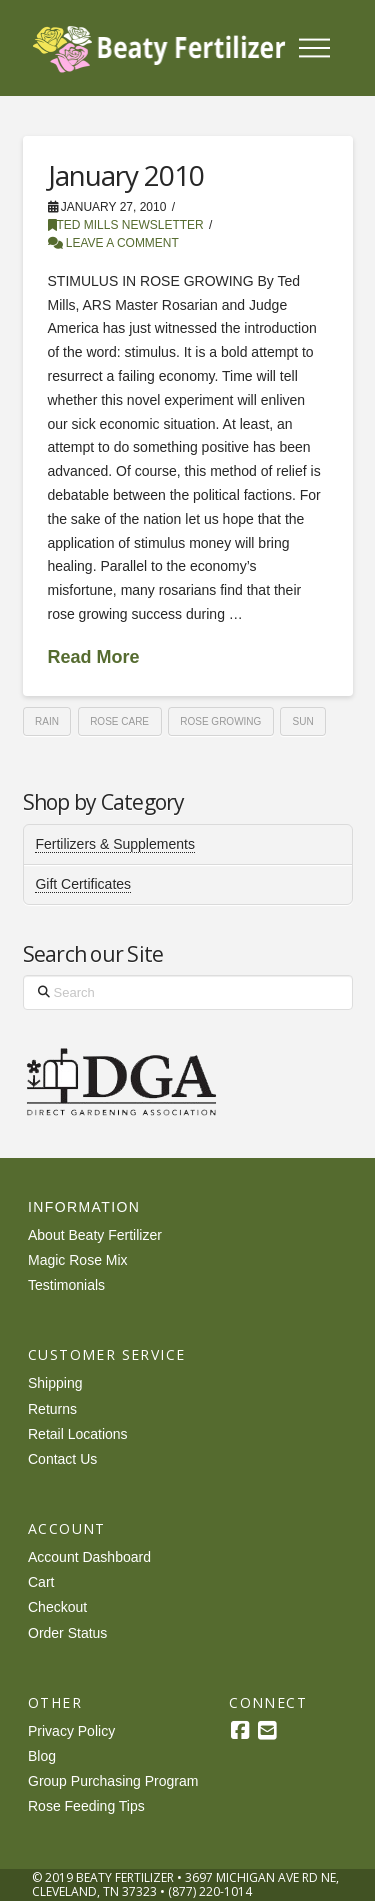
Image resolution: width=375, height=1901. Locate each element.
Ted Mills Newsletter (126, 225)
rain (47, 721)
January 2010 (126, 175)
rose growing (220, 721)
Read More (94, 657)
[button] (314, 48)
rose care (119, 721)
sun (303, 721)
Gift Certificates (83, 884)
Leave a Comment (113, 243)
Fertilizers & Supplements (115, 844)
